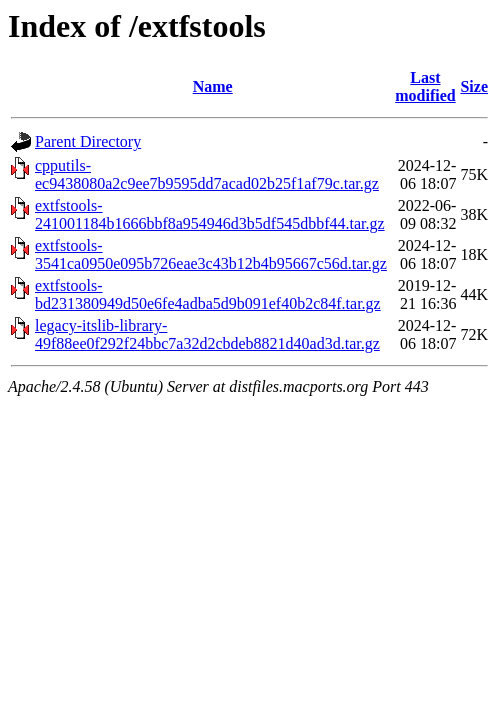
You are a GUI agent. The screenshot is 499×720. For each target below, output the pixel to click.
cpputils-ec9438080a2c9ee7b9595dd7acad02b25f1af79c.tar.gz (207, 174)
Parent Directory (88, 141)
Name (213, 86)
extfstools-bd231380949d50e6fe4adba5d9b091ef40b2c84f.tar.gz (208, 294)
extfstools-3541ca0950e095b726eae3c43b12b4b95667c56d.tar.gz (211, 254)
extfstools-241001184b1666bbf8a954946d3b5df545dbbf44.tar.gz (210, 214)
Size (474, 86)
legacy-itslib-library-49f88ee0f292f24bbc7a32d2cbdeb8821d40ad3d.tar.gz (207, 334)
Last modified (425, 86)
